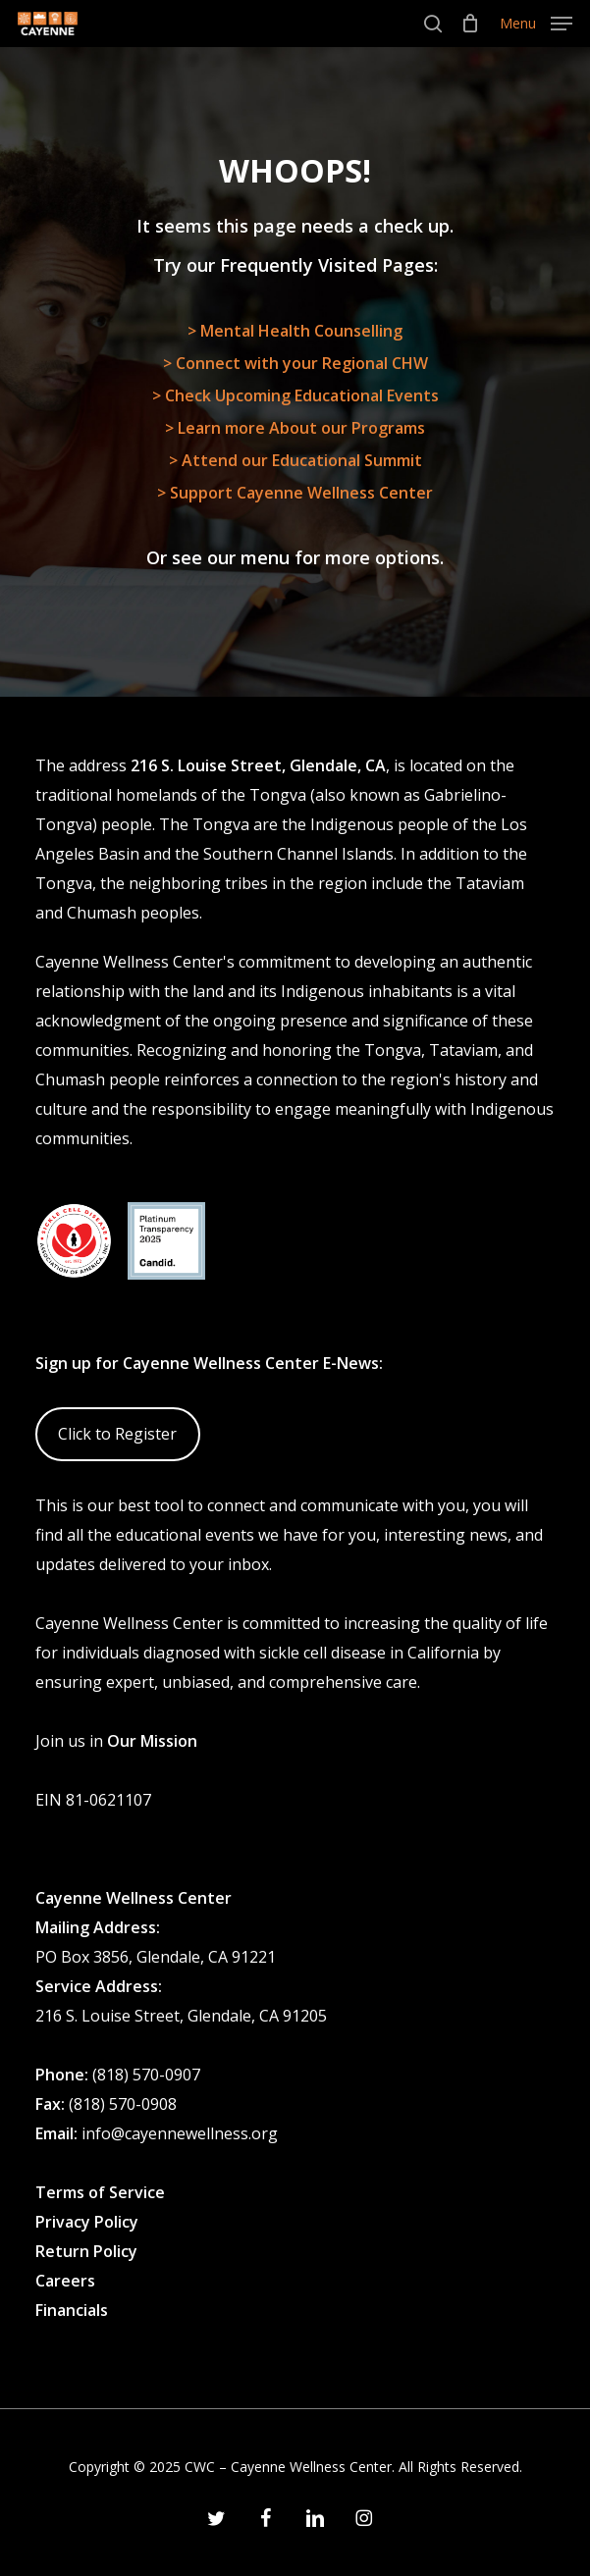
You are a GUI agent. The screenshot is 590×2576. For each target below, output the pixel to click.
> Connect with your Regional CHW (295, 363)
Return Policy (86, 2251)
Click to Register (117, 1434)
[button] (536, 21)
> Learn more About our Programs (295, 428)
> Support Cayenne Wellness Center (295, 492)
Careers (65, 2280)
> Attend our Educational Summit (295, 460)
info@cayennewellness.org (179, 2133)
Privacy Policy (86, 2222)
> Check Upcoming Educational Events (295, 395)
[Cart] (471, 23)
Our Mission (152, 1741)
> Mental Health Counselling (295, 331)
